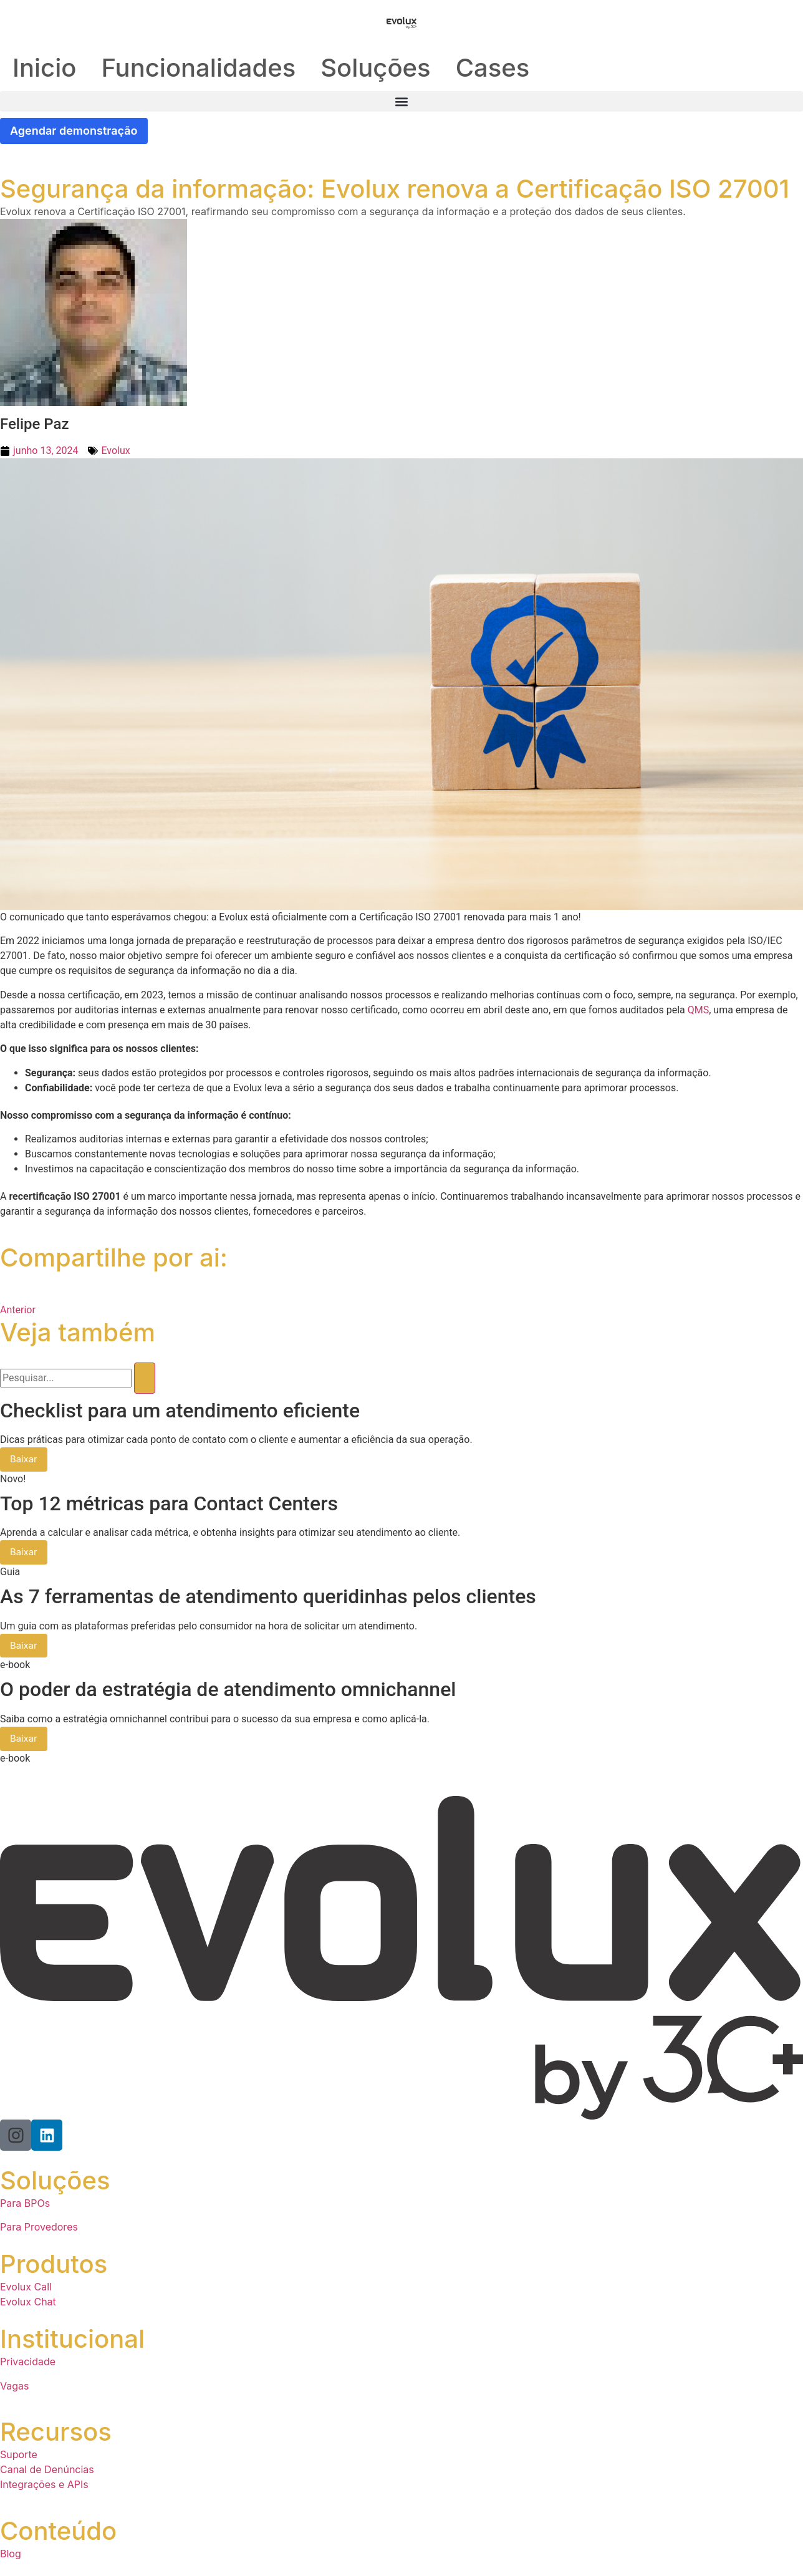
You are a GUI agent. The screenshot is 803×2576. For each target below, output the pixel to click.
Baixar (23, 1460)
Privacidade (27, 2363)
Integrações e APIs (44, 2485)
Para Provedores (39, 2228)
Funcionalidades (198, 67)
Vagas (14, 2386)
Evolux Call (26, 2288)
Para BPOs (25, 2203)
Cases (493, 67)
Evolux (115, 450)
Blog (10, 2554)
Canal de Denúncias (47, 2470)
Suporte (18, 2455)
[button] (401, 101)
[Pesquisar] (144, 1378)
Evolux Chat (28, 2303)
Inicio (44, 67)
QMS (698, 1010)
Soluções (375, 67)
